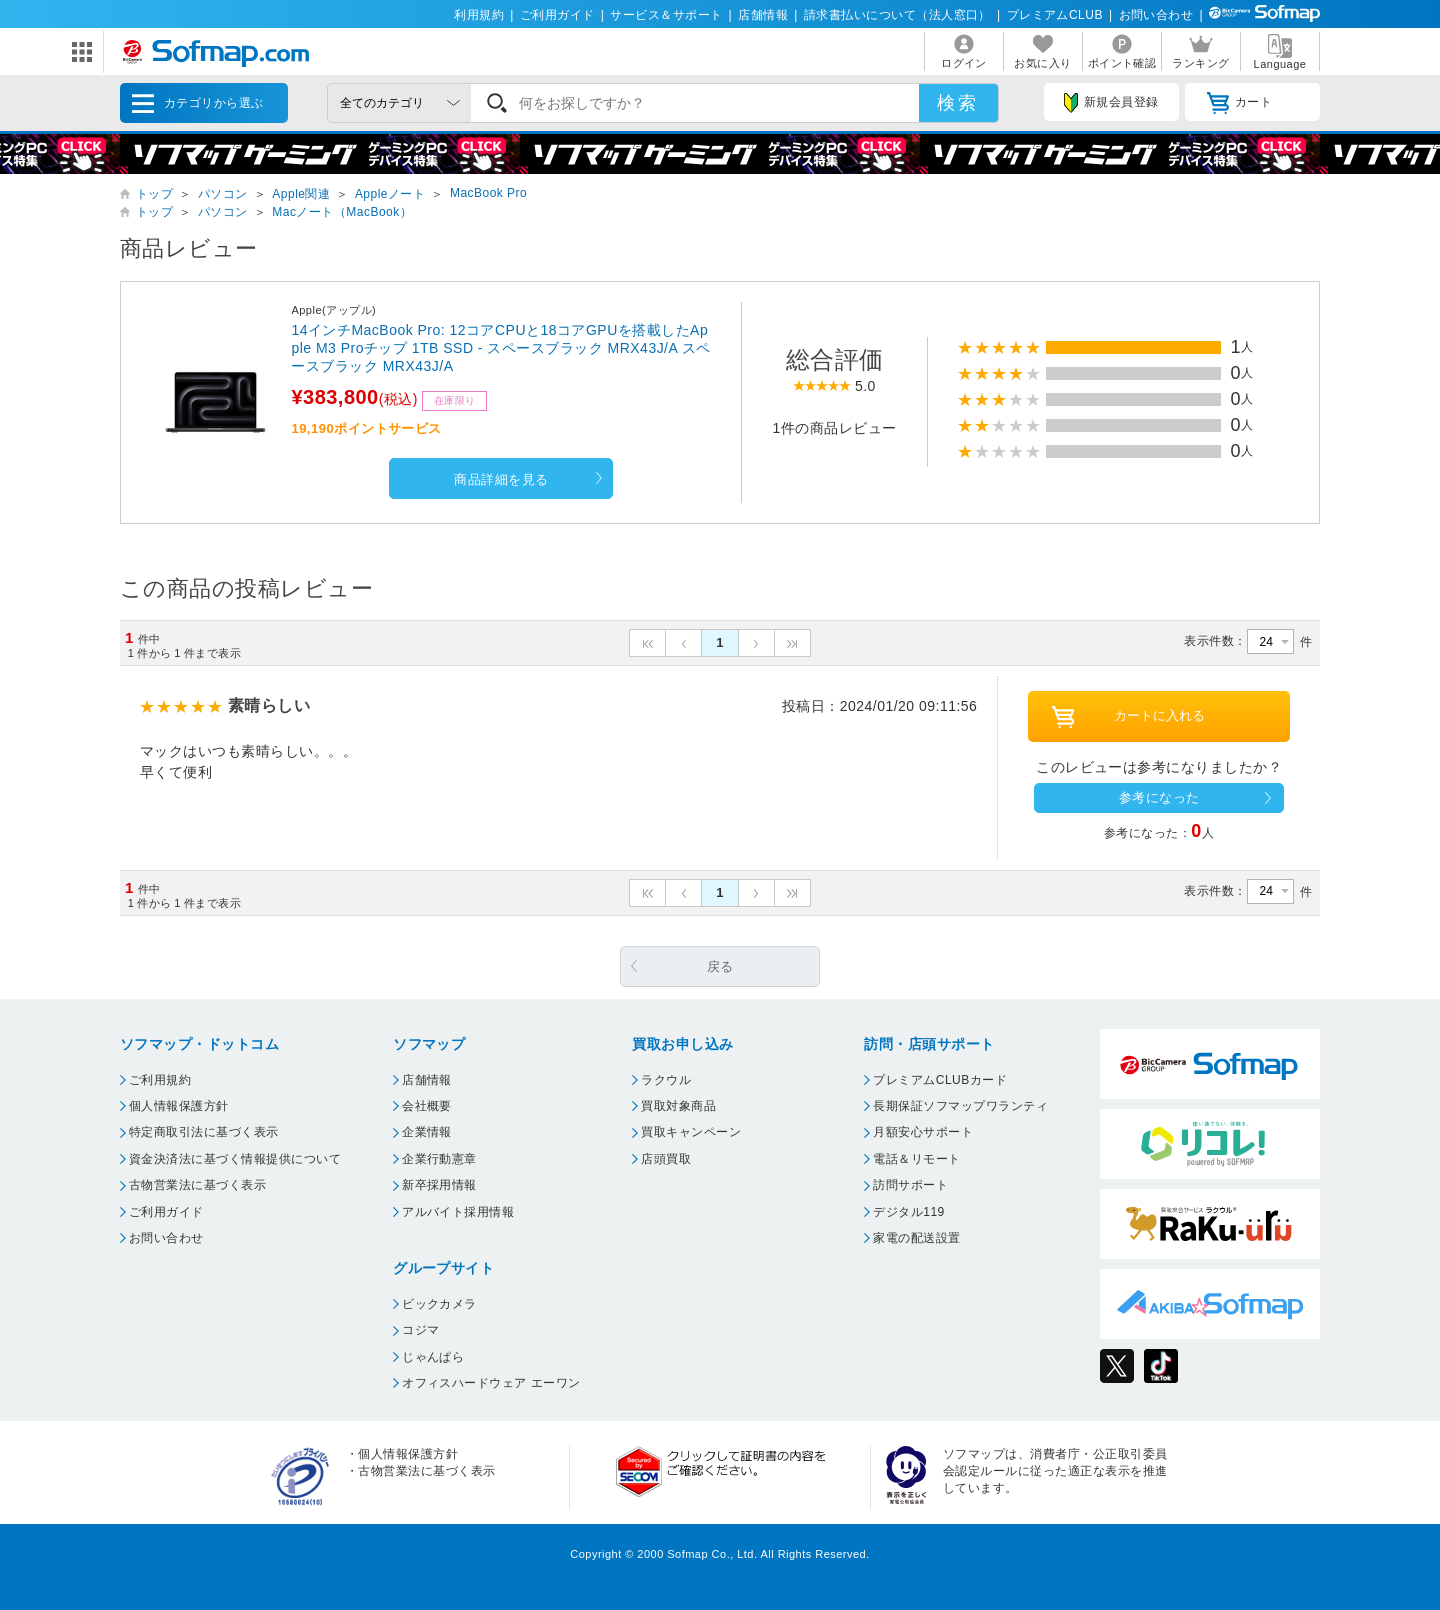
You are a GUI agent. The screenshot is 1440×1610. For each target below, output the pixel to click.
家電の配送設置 (916, 1238)
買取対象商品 (678, 1106)
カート (1239, 103)
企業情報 (427, 1132)
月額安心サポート (923, 1132)
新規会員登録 (1111, 103)
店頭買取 (666, 1159)
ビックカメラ (439, 1304)
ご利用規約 (160, 1080)
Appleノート (390, 194)
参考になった (1159, 797)
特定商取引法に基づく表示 (204, 1132)
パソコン (223, 194)
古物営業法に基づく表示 (197, 1185)
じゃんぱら (433, 1357)
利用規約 (479, 15)
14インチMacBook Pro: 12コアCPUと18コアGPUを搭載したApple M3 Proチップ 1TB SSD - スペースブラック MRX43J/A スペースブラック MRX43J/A (500, 348)
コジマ (420, 1330)
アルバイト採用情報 (458, 1212)
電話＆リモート (916, 1159)
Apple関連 (301, 194)
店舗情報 (763, 15)
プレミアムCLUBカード (940, 1080)
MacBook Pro (488, 193)
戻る (720, 966)
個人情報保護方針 (179, 1106)
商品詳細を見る (501, 479)
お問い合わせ (1156, 15)
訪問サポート (910, 1185)
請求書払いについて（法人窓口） (897, 15)
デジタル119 (908, 1212)
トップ (154, 194)
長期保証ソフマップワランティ (960, 1106)
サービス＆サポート (666, 15)
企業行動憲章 (439, 1159)
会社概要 (427, 1106)
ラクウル (666, 1080)
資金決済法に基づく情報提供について (235, 1159)
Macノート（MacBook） (342, 212)
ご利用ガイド (557, 15)
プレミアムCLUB (1055, 15)
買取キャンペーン (691, 1132)
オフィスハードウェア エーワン (491, 1383)
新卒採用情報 (439, 1185)
